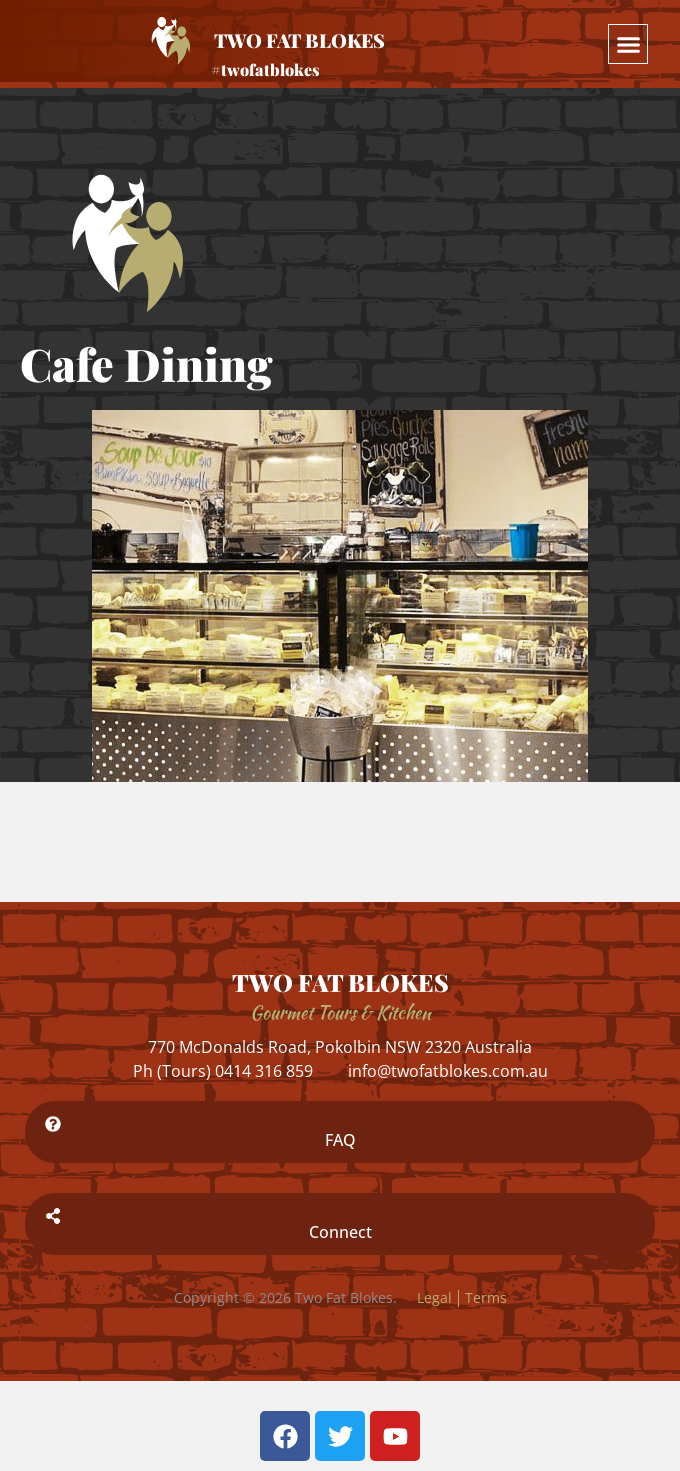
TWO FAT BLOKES (340, 982)
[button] (628, 44)
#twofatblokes (265, 69)
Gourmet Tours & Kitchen (340, 1012)
